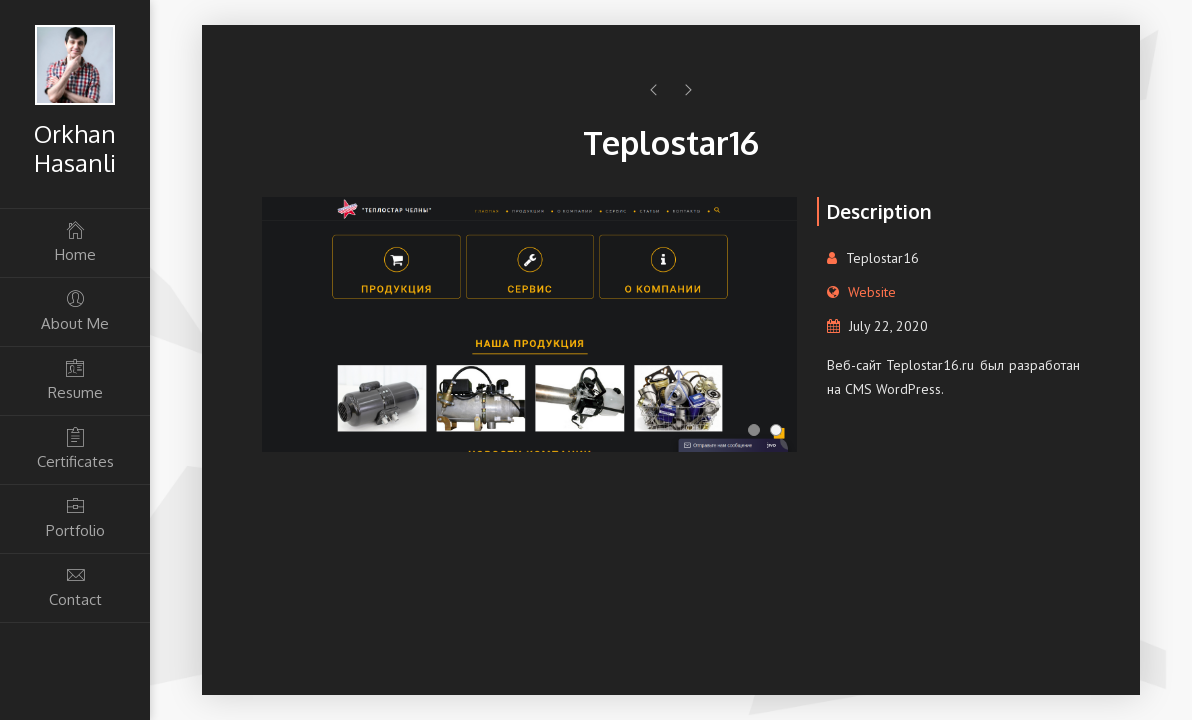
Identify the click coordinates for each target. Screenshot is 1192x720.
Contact (75, 586)
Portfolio (75, 517)
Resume (75, 379)
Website (872, 292)
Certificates (75, 448)
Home (75, 241)
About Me (75, 310)
